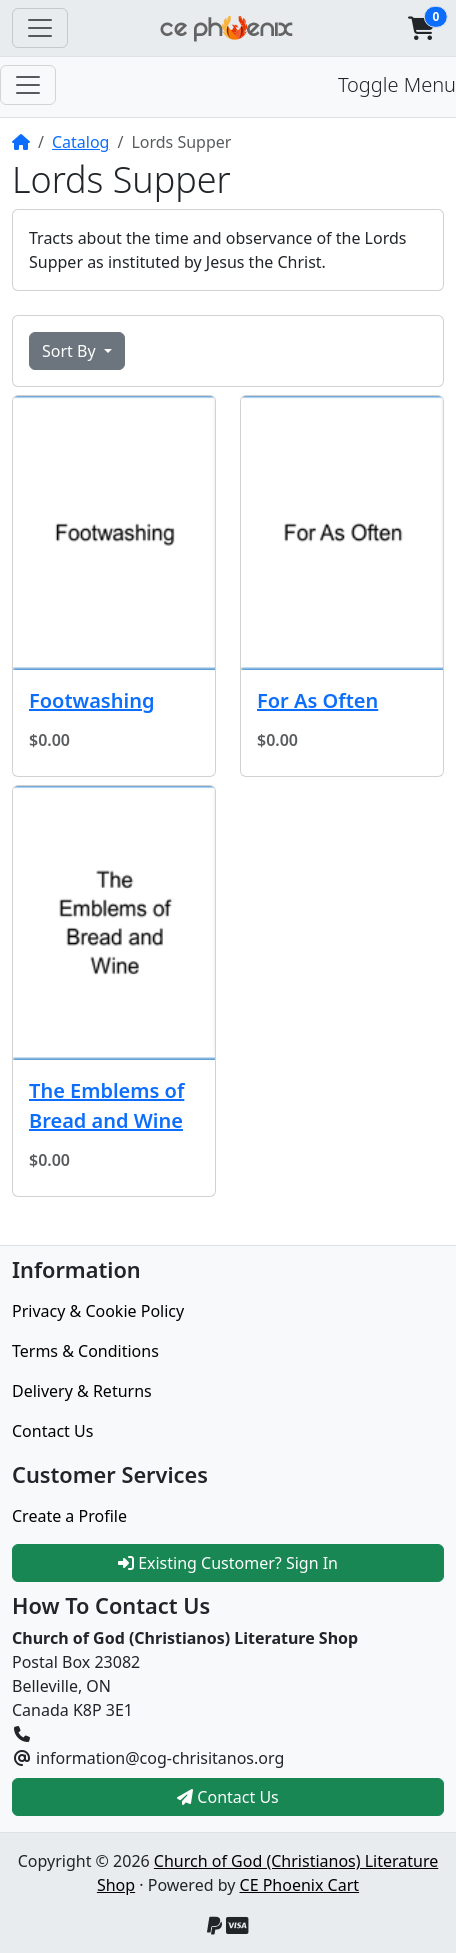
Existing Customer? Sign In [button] (228, 1563)
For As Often (317, 700)
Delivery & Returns (82, 1391)
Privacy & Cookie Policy (98, 1311)
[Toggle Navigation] (40, 28)
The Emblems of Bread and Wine (106, 1105)
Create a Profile (69, 1516)
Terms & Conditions (85, 1351)
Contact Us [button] (228, 1797)
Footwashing (91, 700)
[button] (421, 28)
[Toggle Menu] (28, 85)
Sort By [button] (71, 351)
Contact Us (52, 1431)
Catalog (81, 142)
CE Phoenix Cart (300, 1885)
